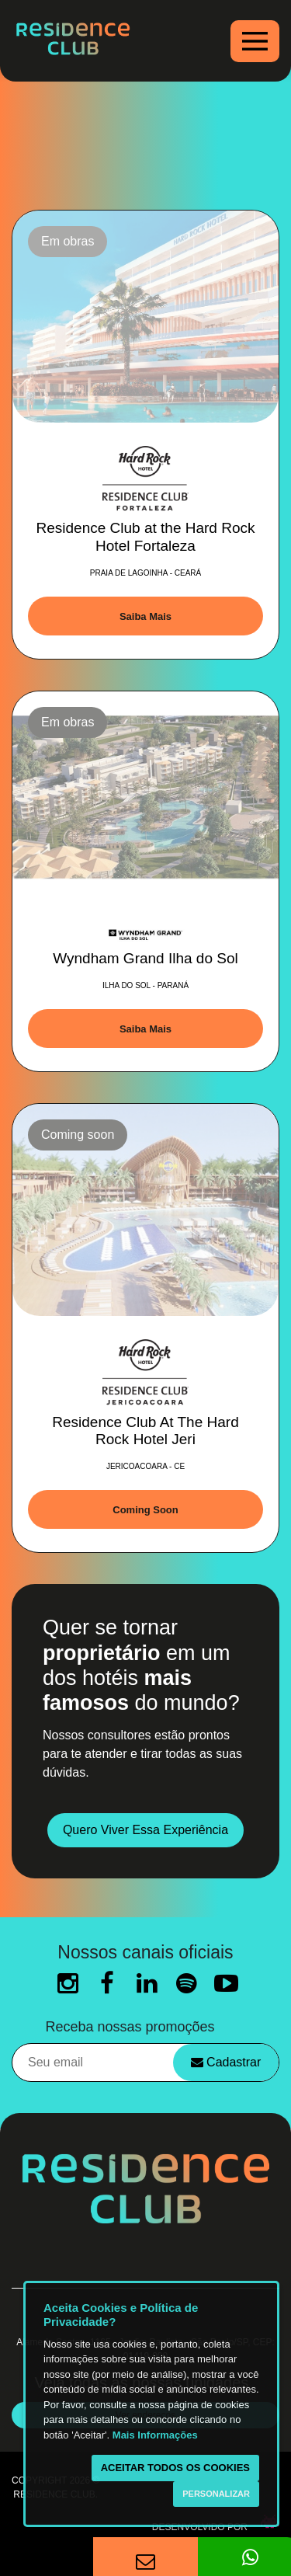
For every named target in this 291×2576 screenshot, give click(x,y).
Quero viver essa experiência (145, 1829)
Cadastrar (226, 2062)
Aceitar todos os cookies (175, 2467)
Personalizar (216, 2493)
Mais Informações (155, 2435)
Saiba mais (145, 616)
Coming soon (145, 1510)
